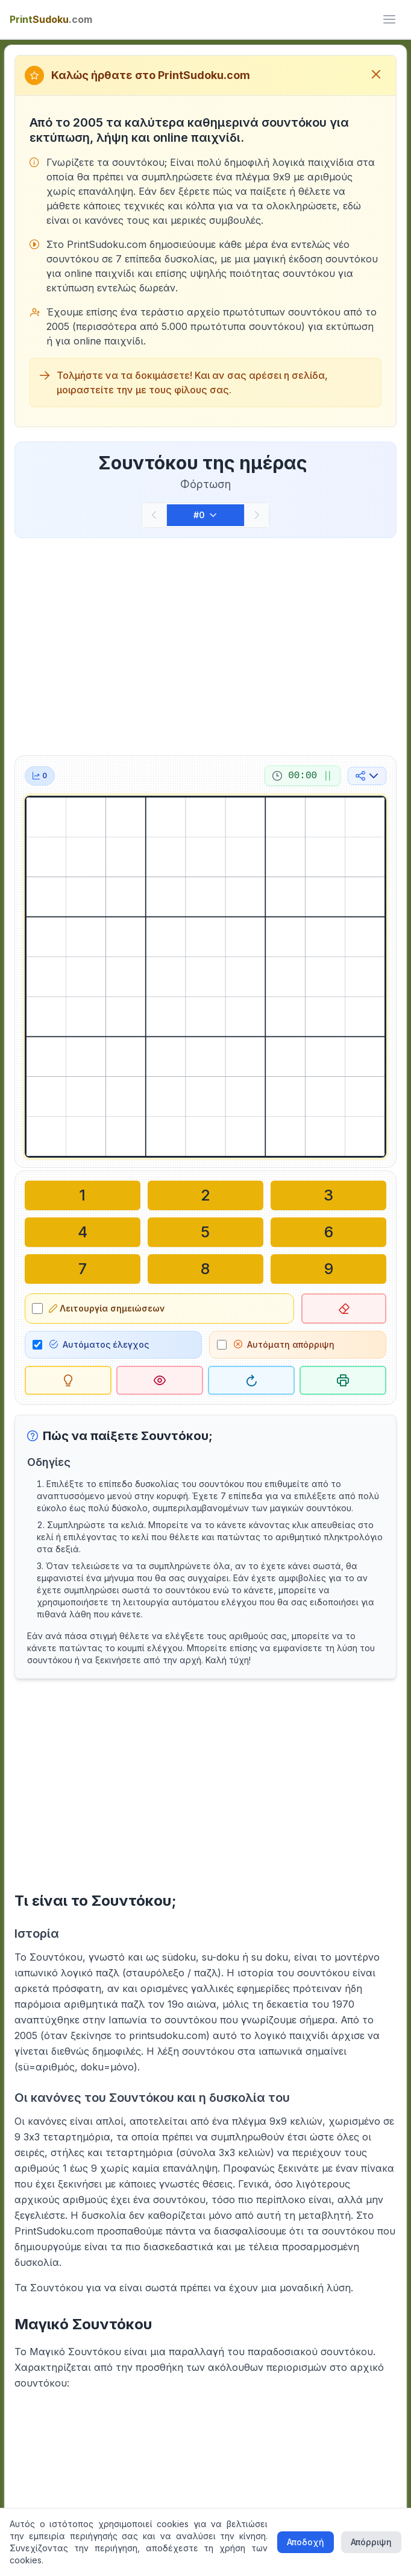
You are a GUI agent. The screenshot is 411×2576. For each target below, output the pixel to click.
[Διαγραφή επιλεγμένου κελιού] (343, 1306)
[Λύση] (159, 1377)
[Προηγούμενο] (154, 515)
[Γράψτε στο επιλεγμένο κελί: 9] (328, 1267)
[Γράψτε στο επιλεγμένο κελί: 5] (205, 1231)
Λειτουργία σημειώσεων (107, 1306)
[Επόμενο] (257, 515)
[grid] (205, 977)
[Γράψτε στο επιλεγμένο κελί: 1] (82, 1195)
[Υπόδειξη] (68, 1377)
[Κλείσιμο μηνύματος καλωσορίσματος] (376, 75)
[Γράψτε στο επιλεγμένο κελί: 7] (82, 1267)
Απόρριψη (371, 2542)
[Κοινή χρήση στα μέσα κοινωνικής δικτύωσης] (367, 776)
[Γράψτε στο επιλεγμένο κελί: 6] (328, 1231)
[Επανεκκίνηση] (251, 1377)
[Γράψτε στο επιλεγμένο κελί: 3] (328, 1195)
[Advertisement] (205, 644)
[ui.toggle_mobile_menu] (389, 19)
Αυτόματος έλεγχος (99, 1341)
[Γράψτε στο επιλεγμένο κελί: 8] (205, 1267)
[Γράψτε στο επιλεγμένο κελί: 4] (82, 1231)
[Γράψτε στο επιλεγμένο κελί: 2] (205, 1195)
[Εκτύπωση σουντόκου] (343, 1377)
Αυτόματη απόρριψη (284, 1341)
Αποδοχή (305, 2542)
